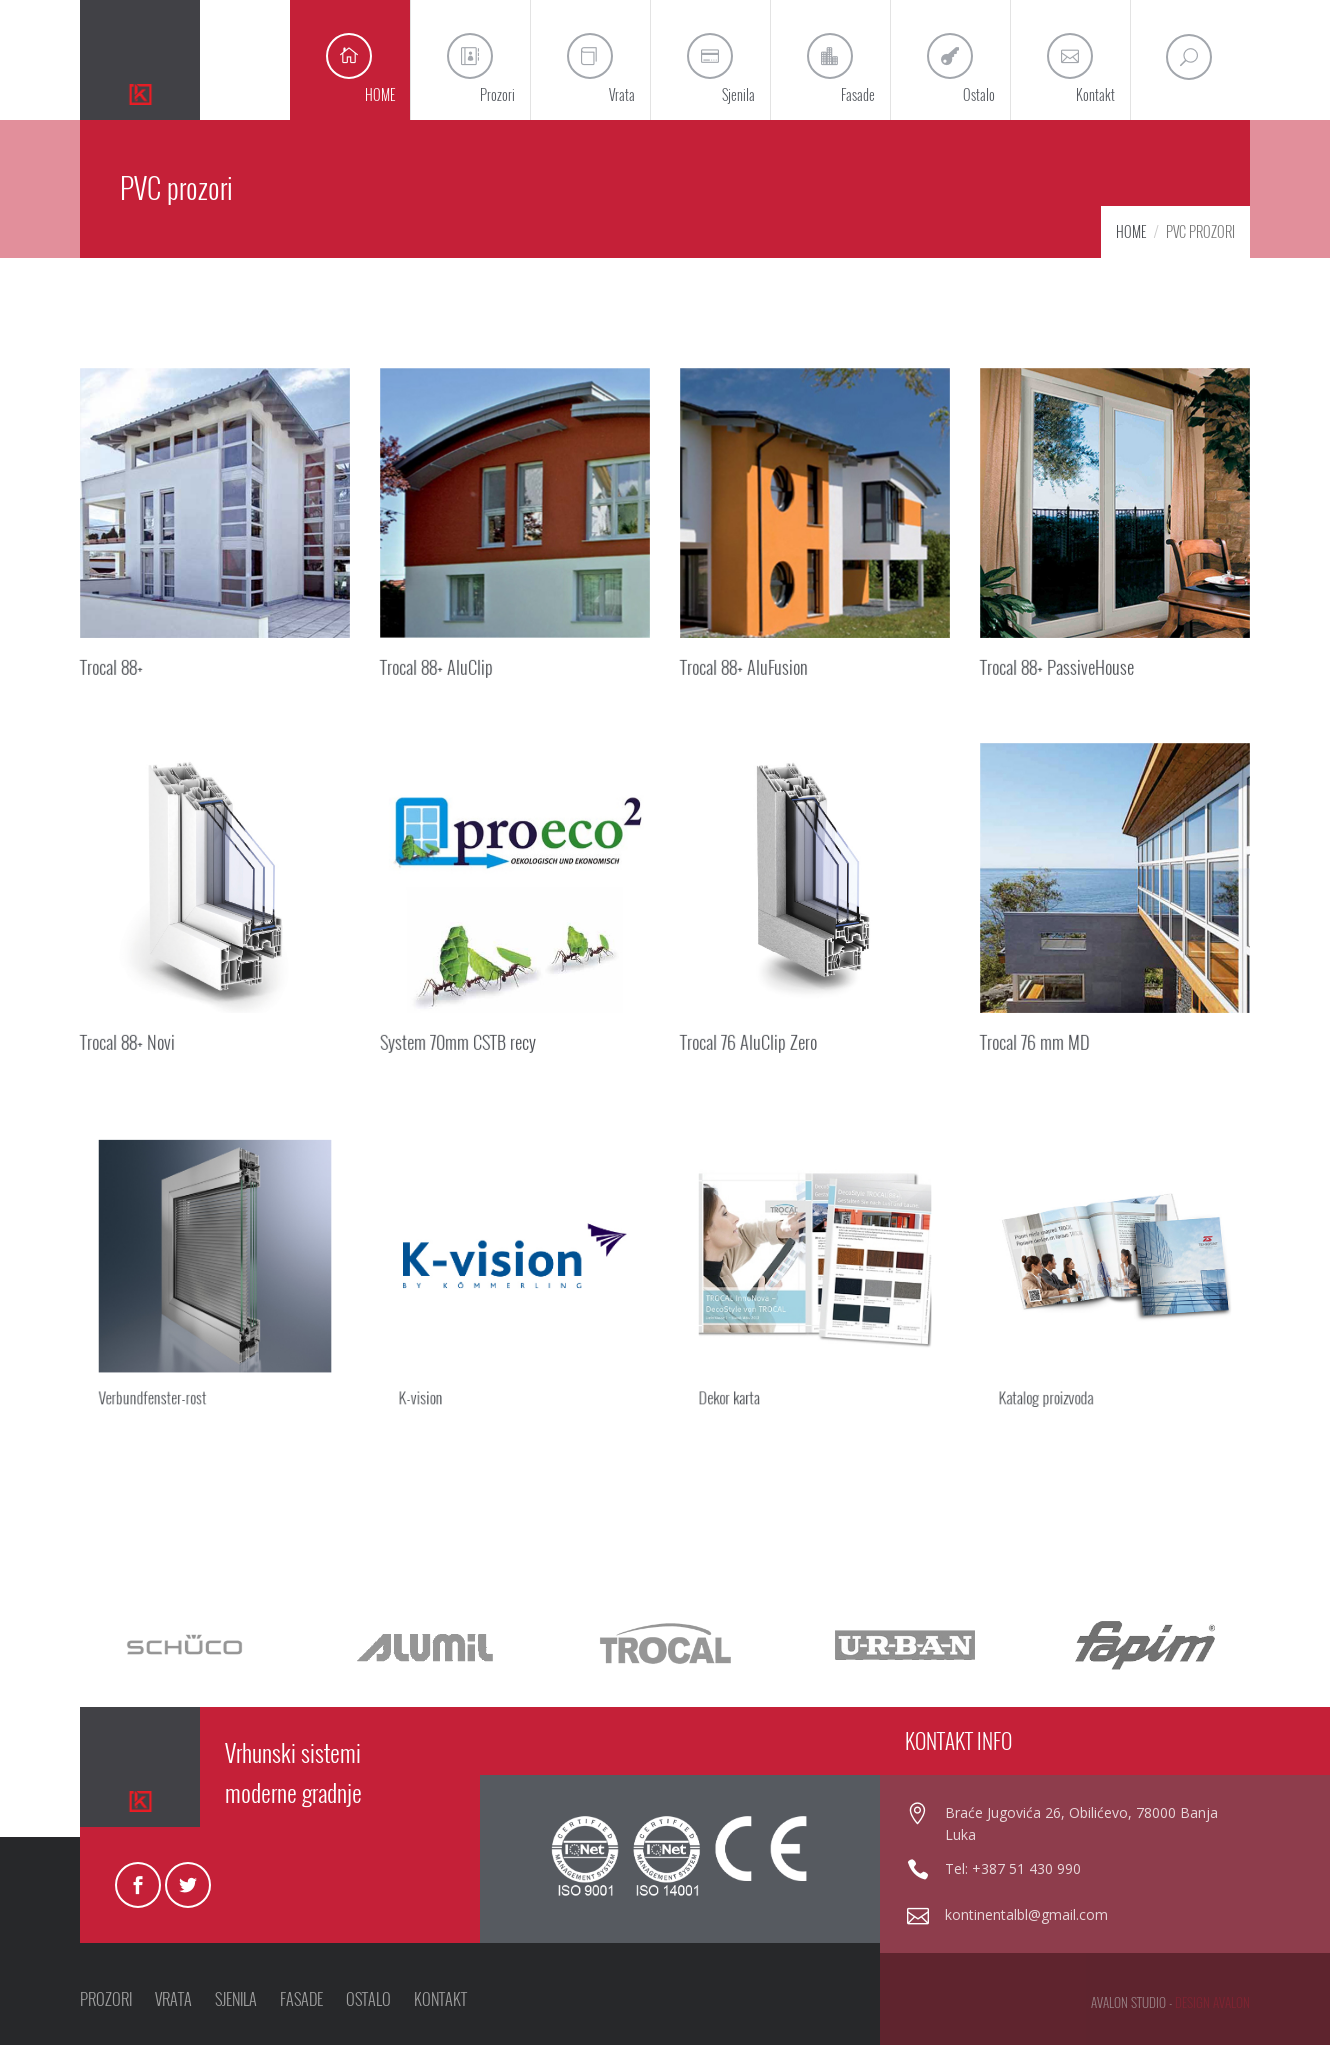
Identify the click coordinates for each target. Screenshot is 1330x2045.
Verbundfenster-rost (168, 1365)
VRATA (173, 1999)
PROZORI (106, 1999)
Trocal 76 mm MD (1037, 1037)
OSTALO (368, 1999)
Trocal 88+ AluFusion (746, 662)
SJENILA (236, 1999)
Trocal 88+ (114, 662)
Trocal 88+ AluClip (438, 662)
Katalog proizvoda (1064, 1365)
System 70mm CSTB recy (459, 1037)
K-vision (445, 1365)
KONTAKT (440, 1999)
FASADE (301, 1999)
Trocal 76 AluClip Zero (750, 1037)
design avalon (1212, 2002)
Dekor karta (751, 1365)
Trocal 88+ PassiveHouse (1058, 662)
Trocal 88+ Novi (130, 1037)
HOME (1131, 231)
